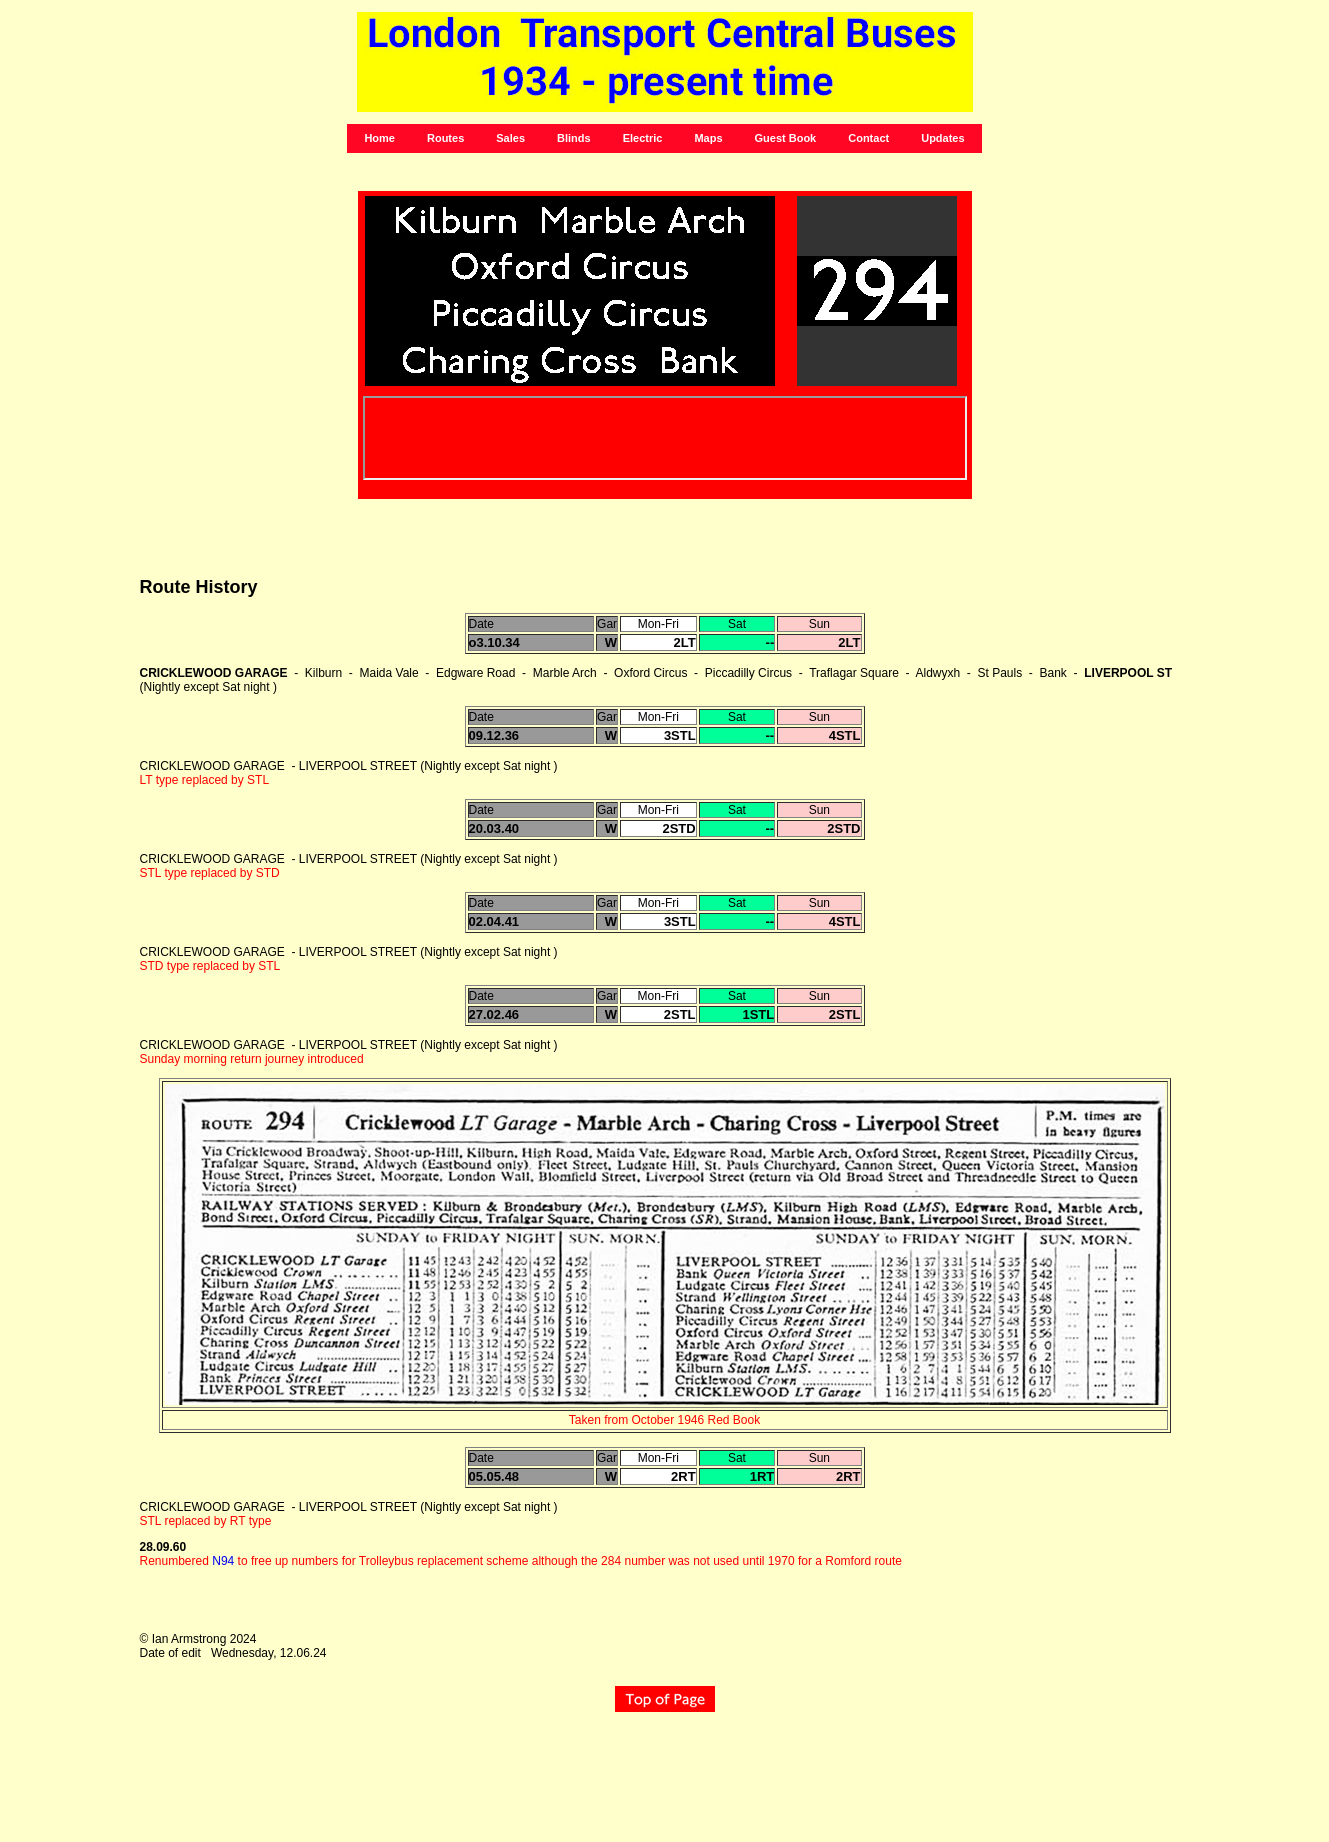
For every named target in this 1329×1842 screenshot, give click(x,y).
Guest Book (786, 138)
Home (379, 138)
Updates (942, 138)
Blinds (574, 138)
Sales (510, 138)
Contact (868, 138)
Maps (708, 138)
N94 (223, 1561)
